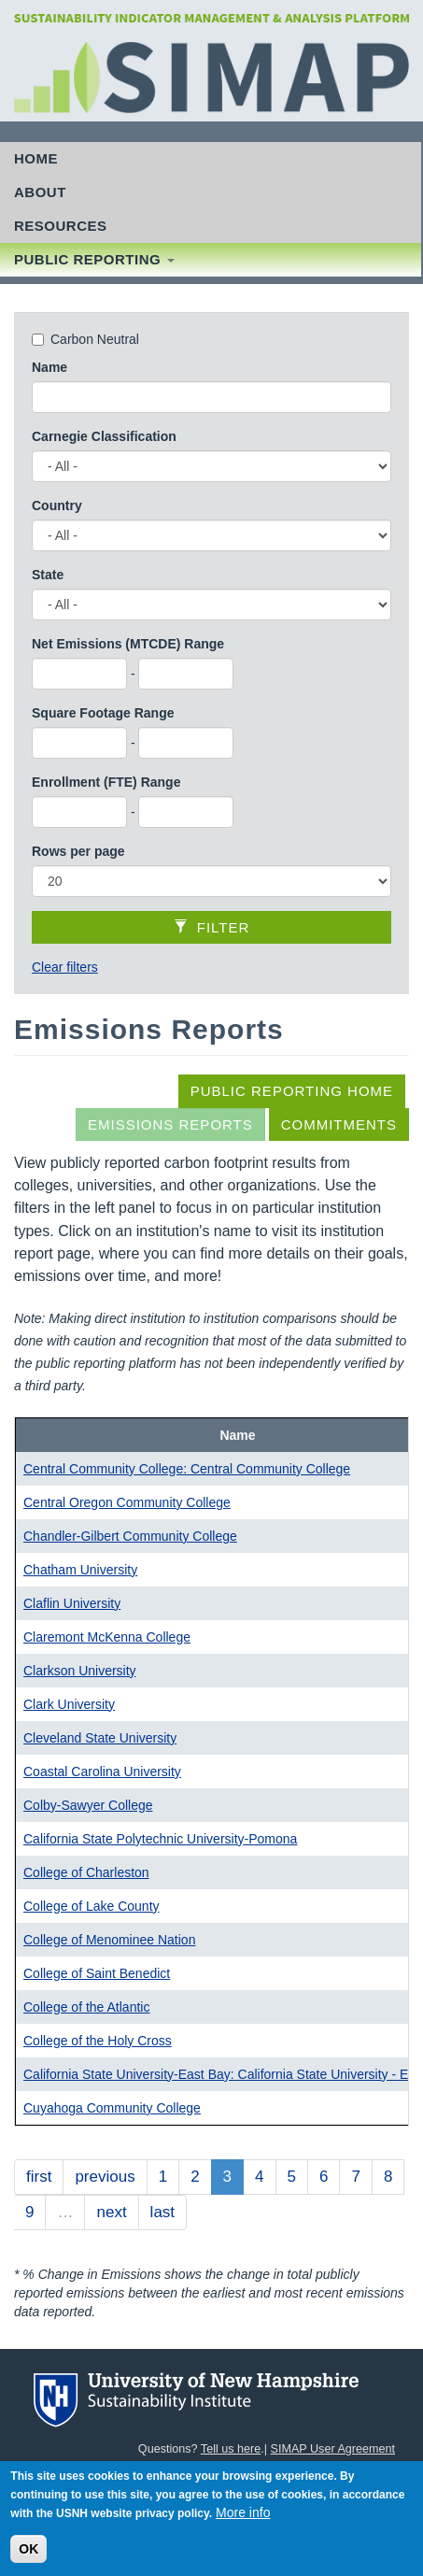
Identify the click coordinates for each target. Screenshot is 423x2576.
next (111, 2212)
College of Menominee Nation (109, 1939)
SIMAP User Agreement (333, 2448)
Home (36, 158)
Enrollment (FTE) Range (106, 782)
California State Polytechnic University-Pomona (160, 1838)
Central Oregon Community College (127, 1502)
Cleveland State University (99, 1737)
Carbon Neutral (94, 339)
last (162, 2212)
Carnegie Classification (104, 436)
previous (104, 2176)
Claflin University (71, 1603)
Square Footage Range (103, 712)
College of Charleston (86, 1872)
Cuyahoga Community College (112, 2107)
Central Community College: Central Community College (186, 1468)
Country (57, 505)
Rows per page (78, 851)
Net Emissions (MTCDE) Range (128, 643)
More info (243, 2519)
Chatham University (80, 1569)
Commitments (339, 1124)
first (38, 2176)
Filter (212, 927)
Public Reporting (94, 259)
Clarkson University (79, 1670)
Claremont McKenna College (106, 1637)
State (47, 574)
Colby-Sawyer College (88, 1805)
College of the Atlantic (86, 2007)
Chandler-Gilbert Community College (130, 1536)
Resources (60, 226)
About (40, 192)
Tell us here (231, 2448)
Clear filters (65, 967)
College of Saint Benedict (96, 1973)
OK (28, 2555)
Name (49, 367)
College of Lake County (91, 1906)
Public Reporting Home (291, 1091)
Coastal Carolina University (102, 1771)
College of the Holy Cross (97, 2040)
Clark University (69, 1704)
